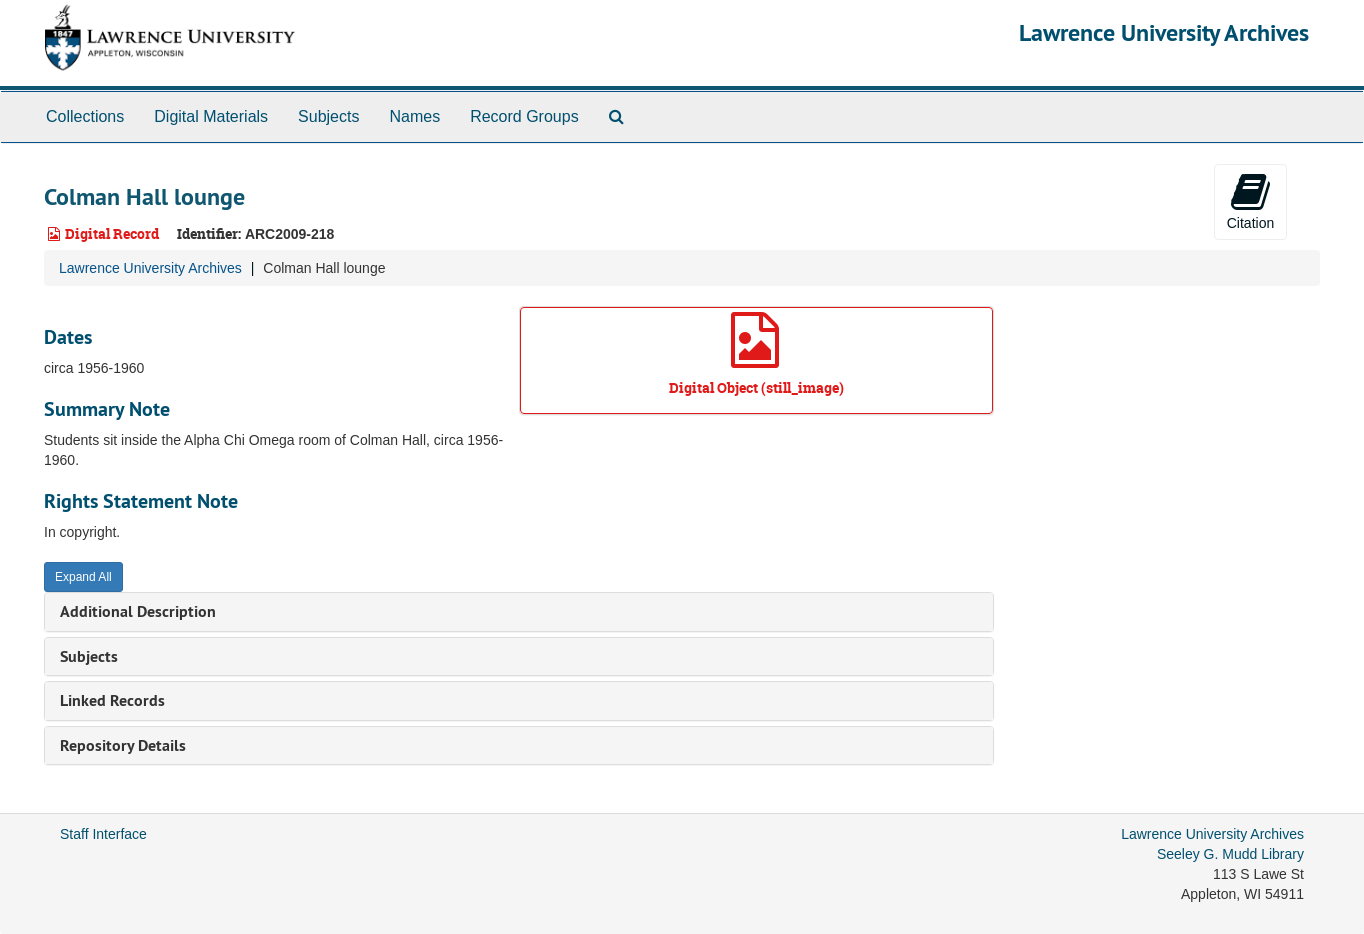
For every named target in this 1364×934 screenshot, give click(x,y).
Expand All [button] (83, 577)
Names (414, 116)
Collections (85, 116)
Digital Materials (211, 116)
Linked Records (112, 700)
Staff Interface (103, 834)
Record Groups (524, 116)
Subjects (328, 116)
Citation (1250, 201)
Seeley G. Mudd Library (1230, 854)
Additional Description (138, 611)
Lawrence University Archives (1164, 32)
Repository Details (123, 745)
